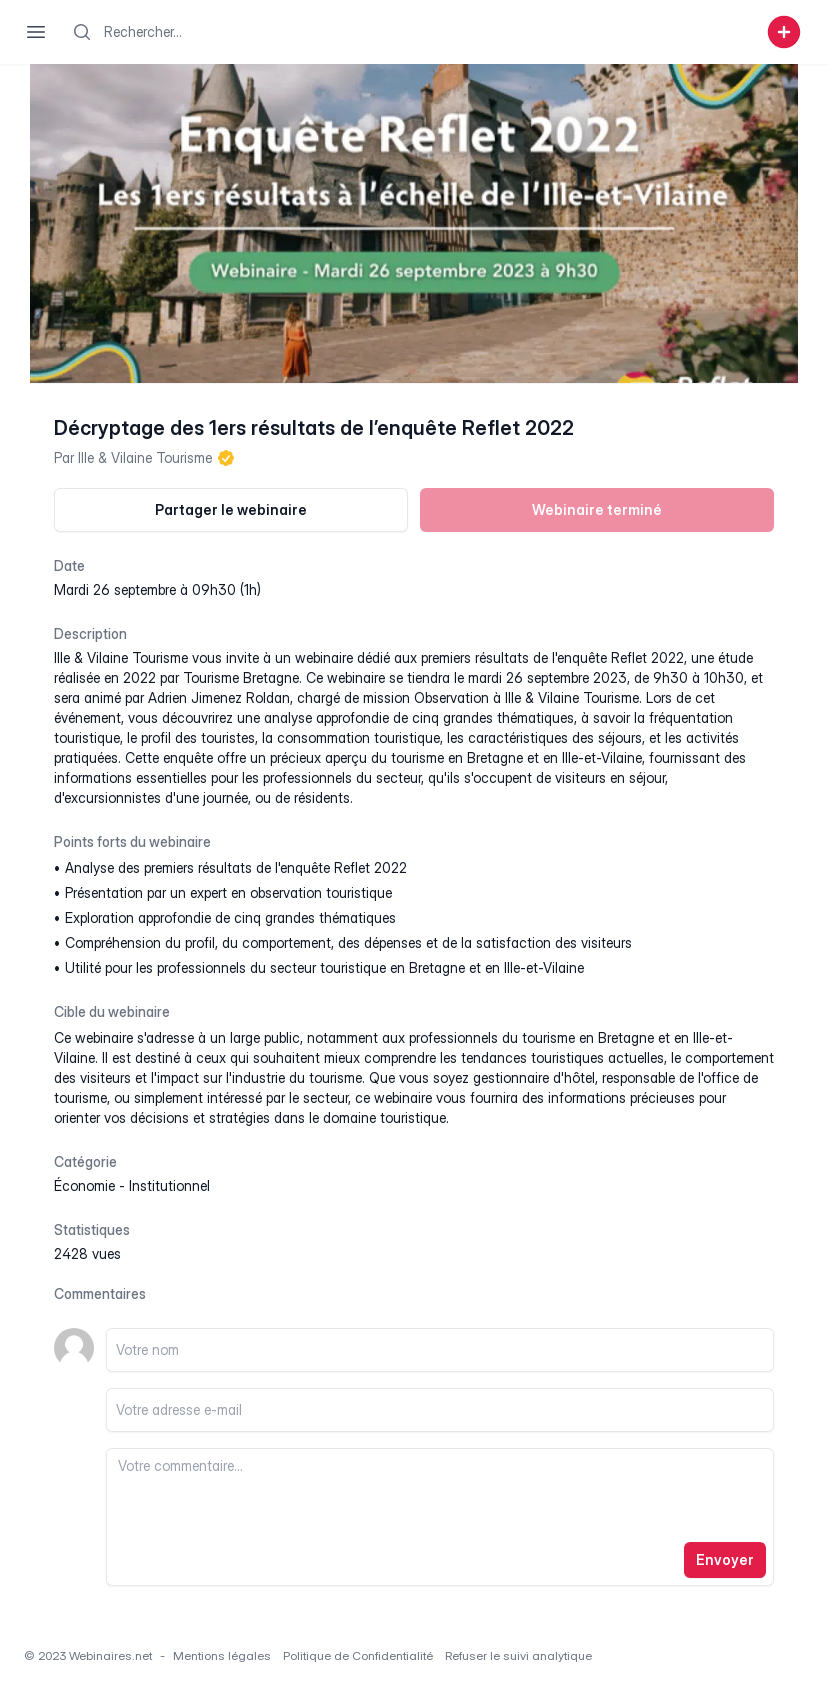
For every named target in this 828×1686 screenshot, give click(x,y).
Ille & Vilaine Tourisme (145, 457)
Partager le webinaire (231, 509)
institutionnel (169, 1185)
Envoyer (725, 1559)
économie (84, 1185)
